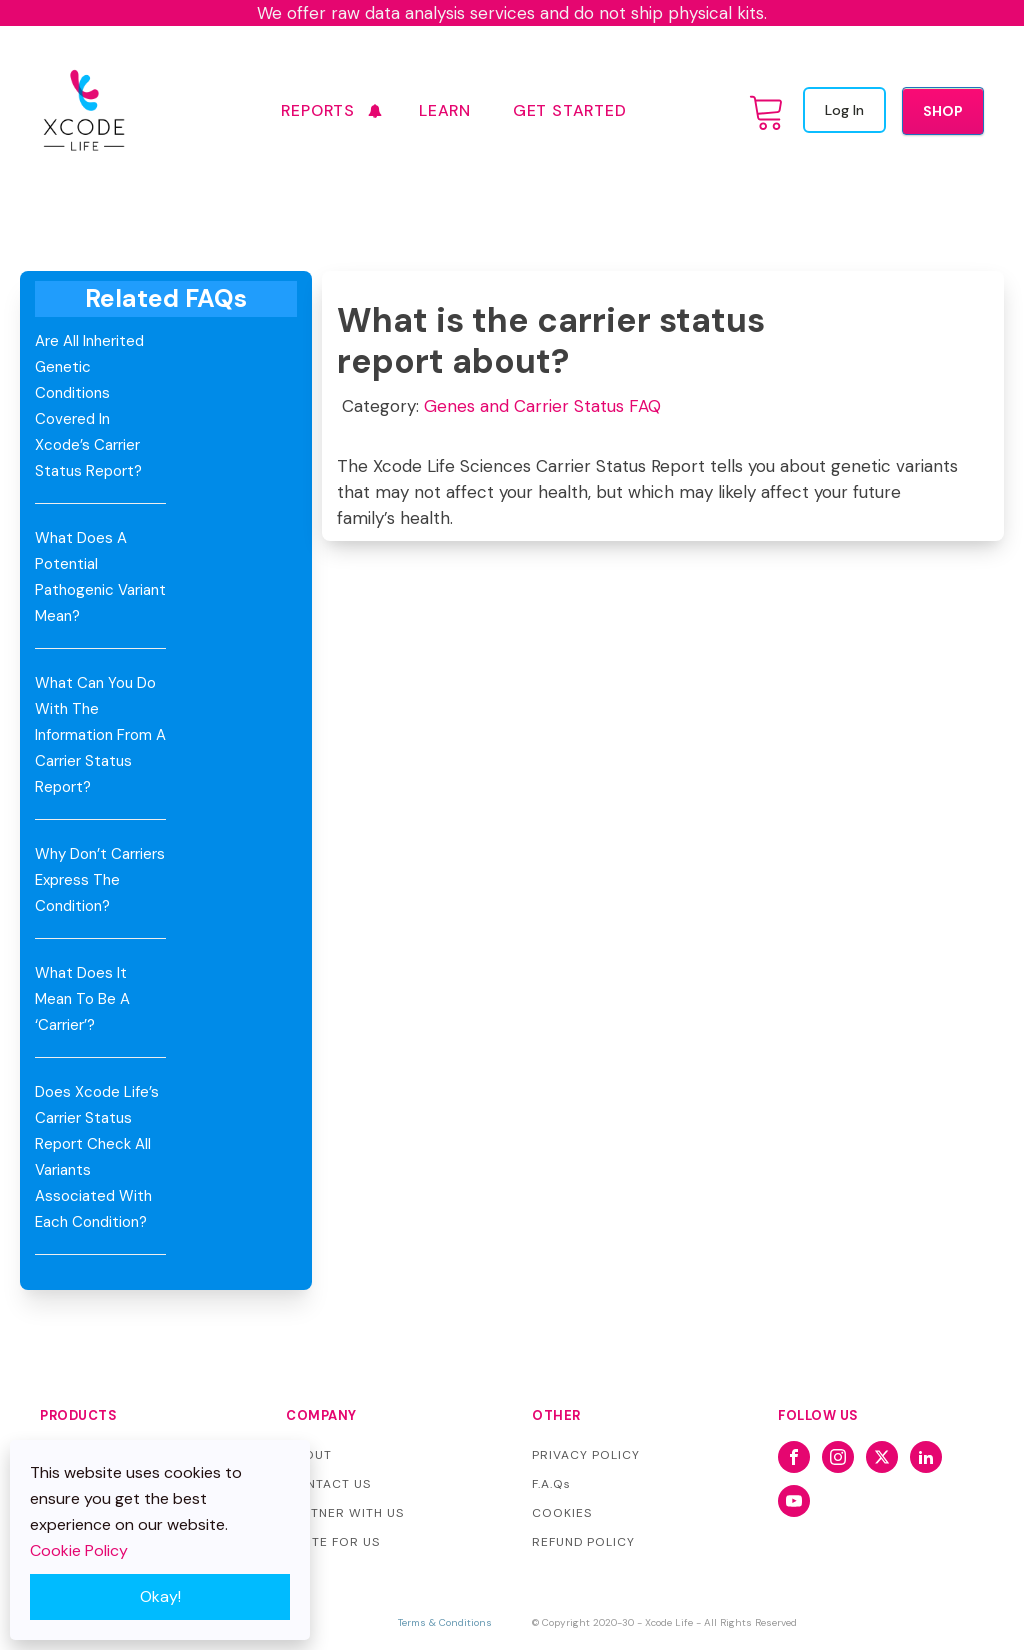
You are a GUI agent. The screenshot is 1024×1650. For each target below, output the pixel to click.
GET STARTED (570, 110)
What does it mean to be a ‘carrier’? (82, 999)
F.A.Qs (551, 1484)
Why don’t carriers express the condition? (100, 880)
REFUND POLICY (583, 1542)
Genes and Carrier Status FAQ (542, 406)
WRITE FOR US (333, 1542)
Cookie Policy (79, 1550)
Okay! (160, 1596)
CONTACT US (328, 1484)
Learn (445, 110)
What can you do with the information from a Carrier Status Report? (100, 735)
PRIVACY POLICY (586, 1455)
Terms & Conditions (445, 1622)
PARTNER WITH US (345, 1513)
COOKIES (562, 1513)
